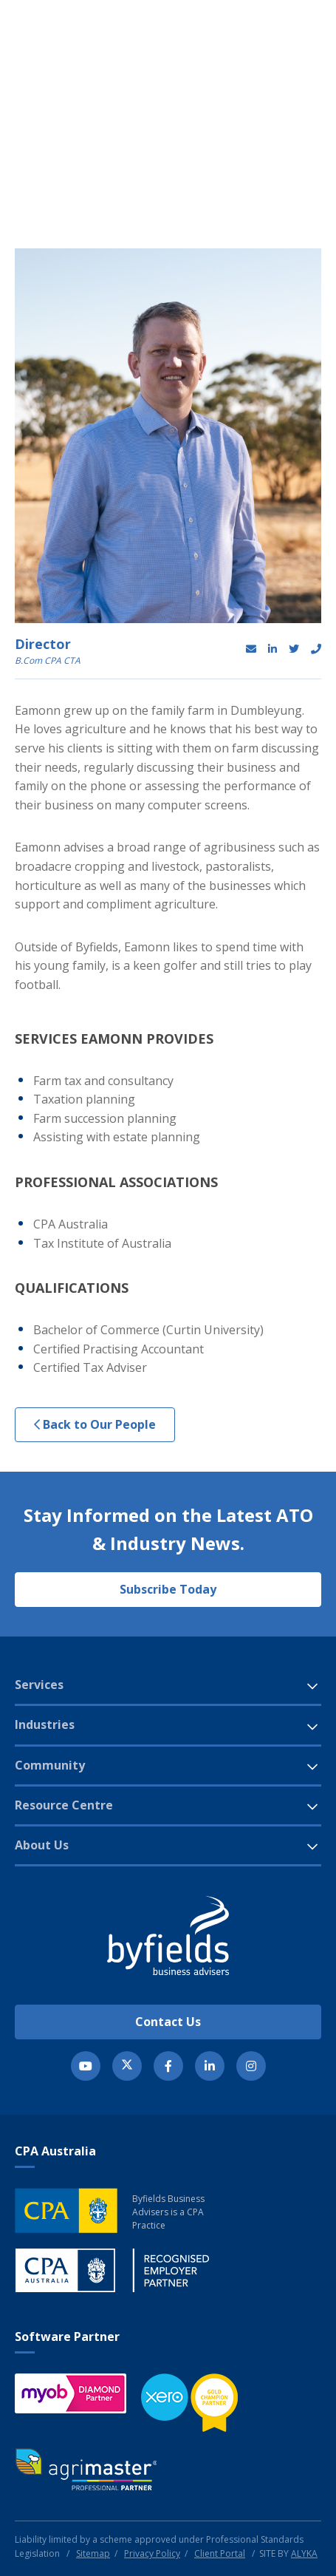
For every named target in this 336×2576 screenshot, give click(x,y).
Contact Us (168, 2021)
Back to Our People (95, 1424)
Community (50, 1765)
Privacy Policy (152, 2553)
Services (39, 1684)
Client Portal (219, 2553)
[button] (273, 55)
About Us (42, 1845)
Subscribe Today (168, 1589)
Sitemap (93, 2553)
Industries (45, 1724)
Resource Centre (64, 1805)
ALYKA (304, 2553)
